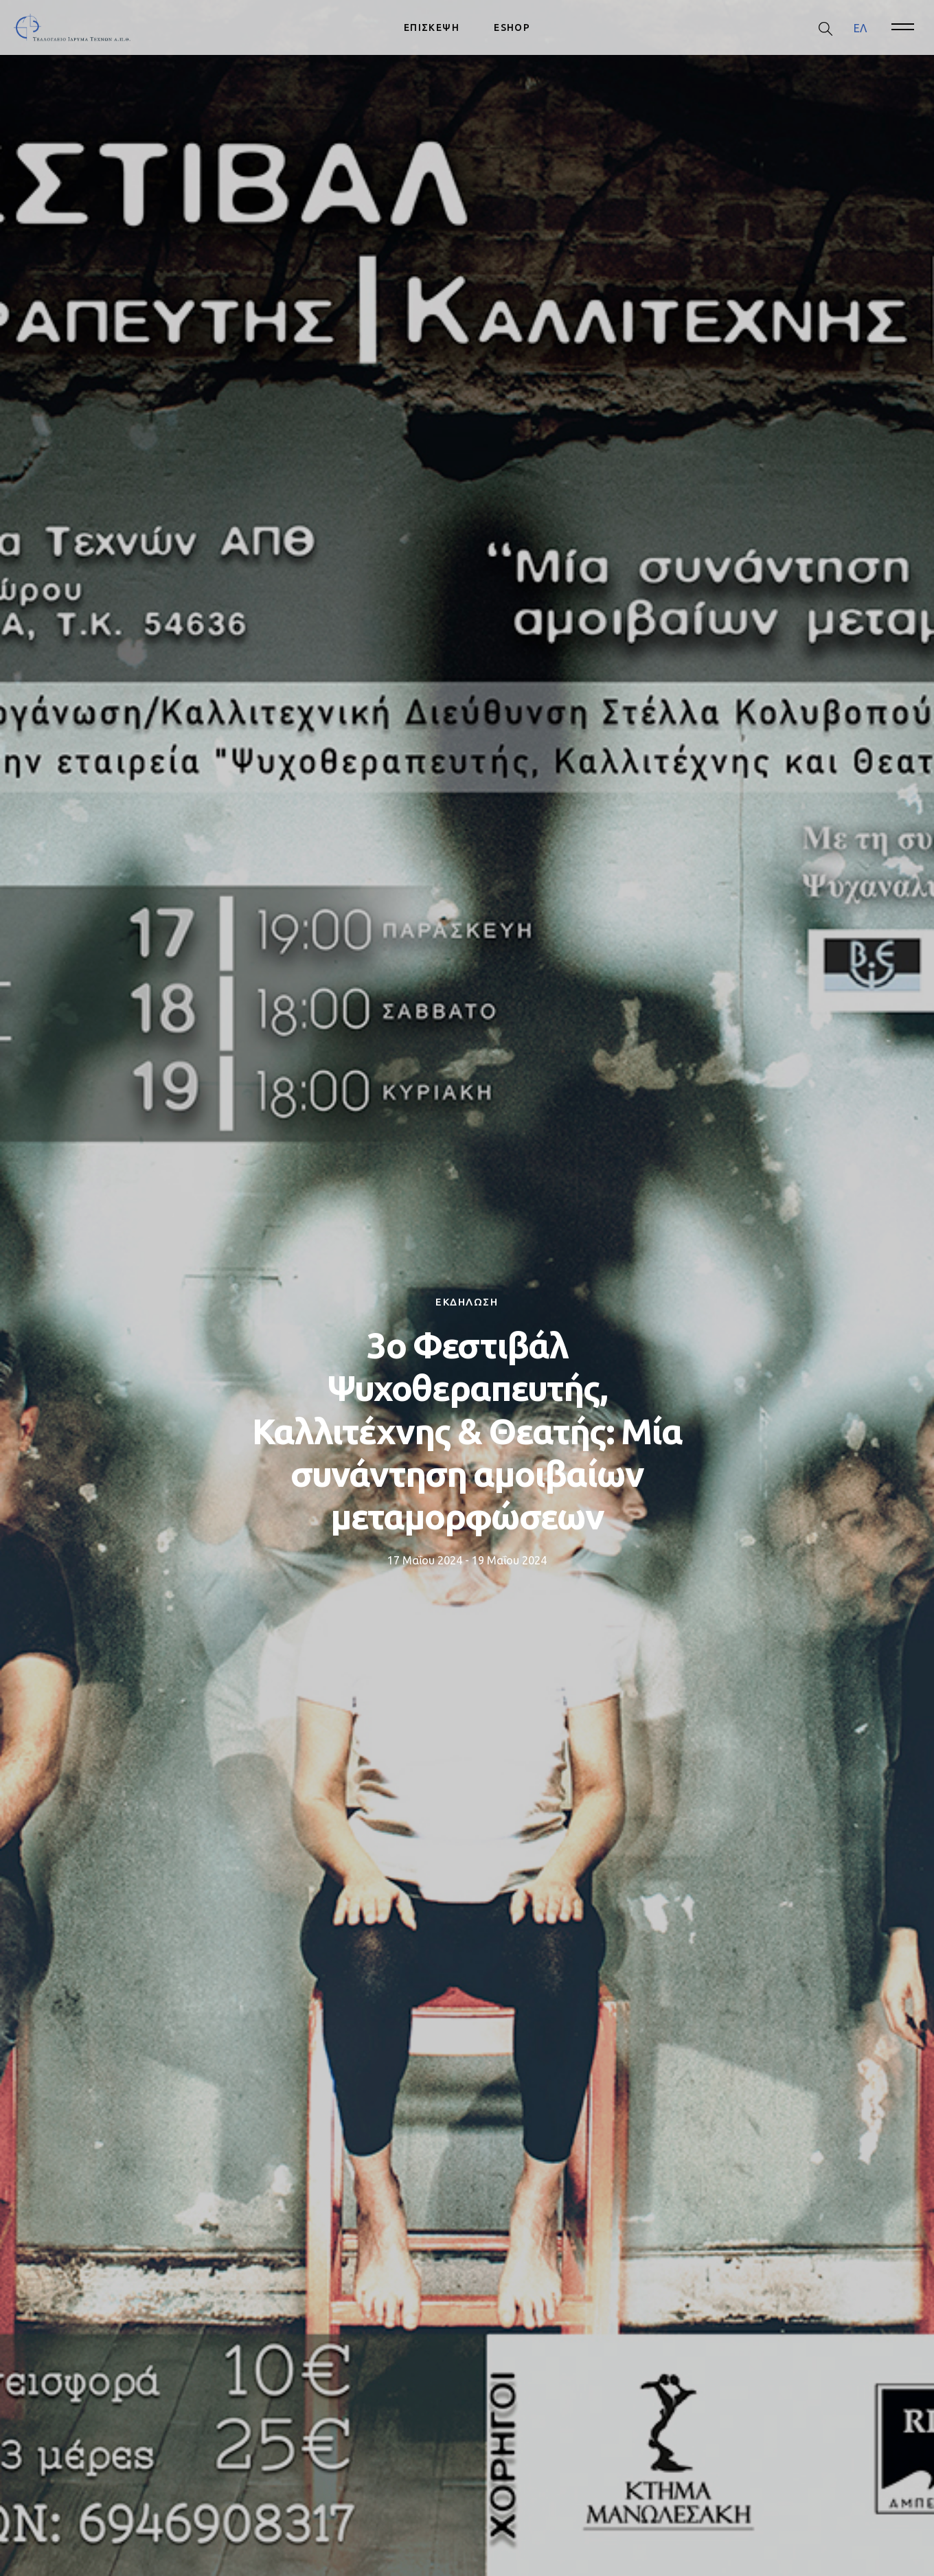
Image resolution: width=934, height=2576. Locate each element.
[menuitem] (860, 28)
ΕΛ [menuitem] (860, 27)
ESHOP (512, 27)
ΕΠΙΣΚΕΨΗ (431, 27)
